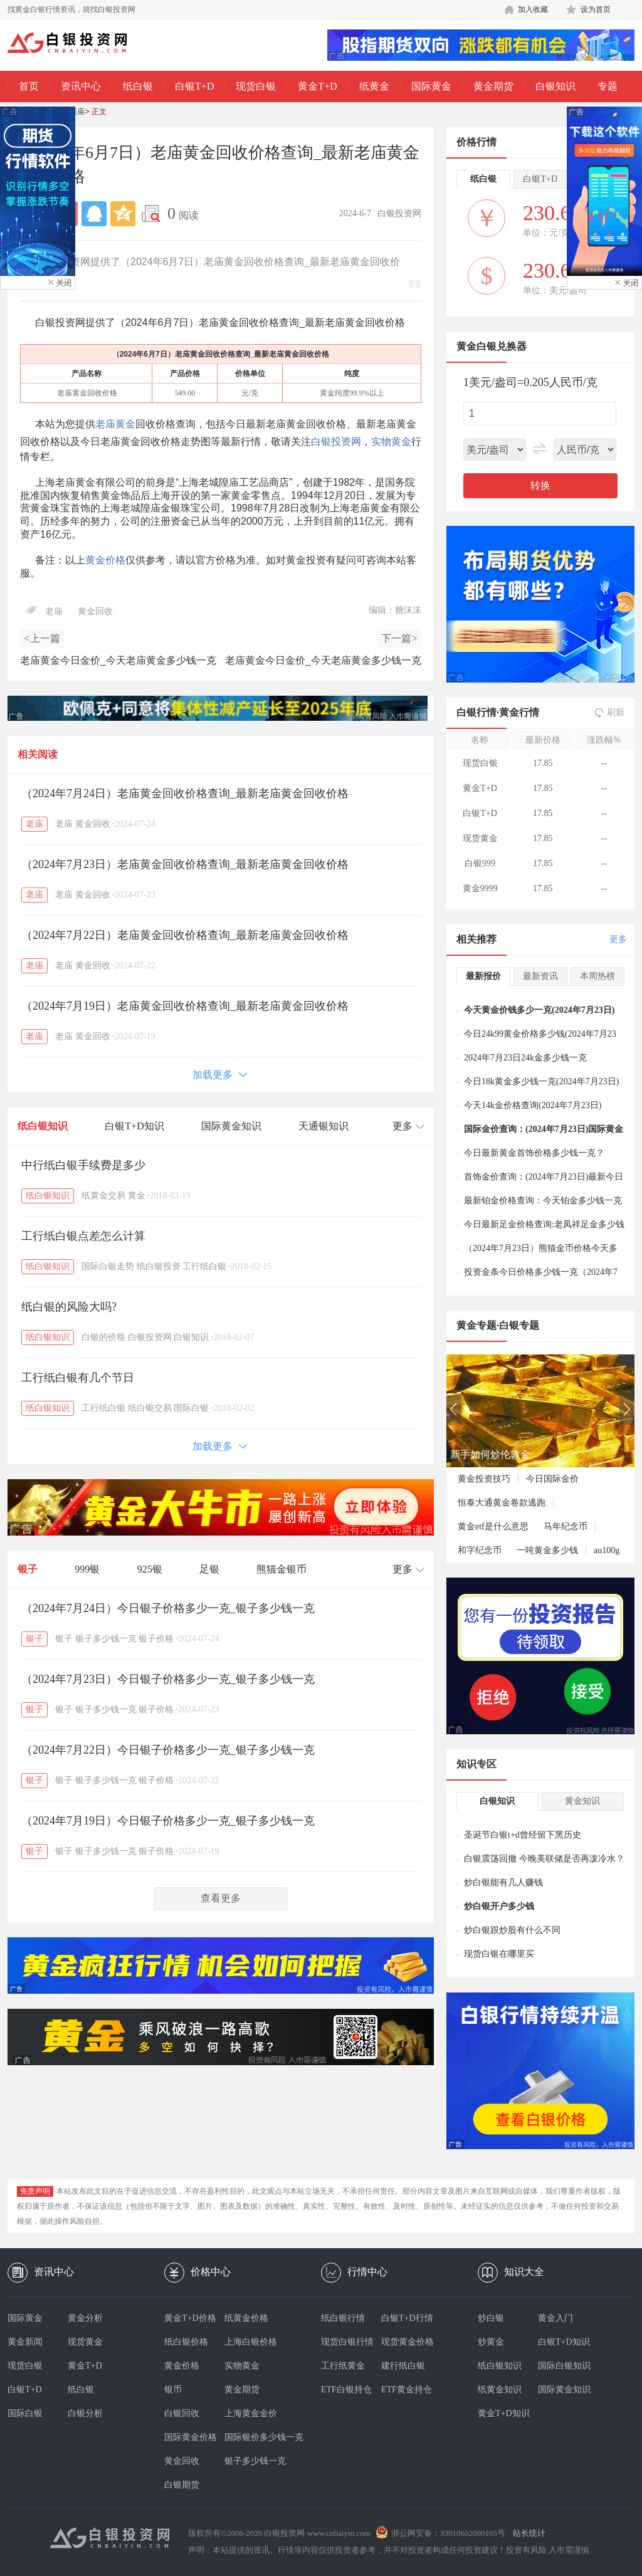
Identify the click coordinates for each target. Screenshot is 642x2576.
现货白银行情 (347, 2342)
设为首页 (596, 9)
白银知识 (555, 86)
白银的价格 (103, 1337)
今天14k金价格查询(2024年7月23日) (532, 1105)
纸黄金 (374, 86)
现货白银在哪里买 (499, 1954)
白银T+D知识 (134, 1126)
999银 (87, 1569)
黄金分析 (85, 2318)
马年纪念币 (565, 1526)
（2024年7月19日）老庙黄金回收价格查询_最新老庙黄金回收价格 (185, 1006)
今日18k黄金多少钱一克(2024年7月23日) (541, 1081)
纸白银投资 (159, 1266)
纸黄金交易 (103, 1195)
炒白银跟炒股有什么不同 (512, 1930)
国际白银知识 (564, 2365)
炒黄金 (491, 2342)
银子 (28, 1569)
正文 (99, 111)
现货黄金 (85, 2342)
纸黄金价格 (246, 2318)
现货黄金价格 (407, 2342)
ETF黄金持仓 (406, 2389)
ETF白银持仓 (346, 2389)
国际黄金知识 (231, 1126)
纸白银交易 (150, 1408)
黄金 (136, 1195)
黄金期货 (493, 86)
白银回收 (181, 2413)
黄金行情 (519, 712)
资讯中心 (81, 86)
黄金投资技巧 (484, 1479)
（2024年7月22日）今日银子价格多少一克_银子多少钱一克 (168, 1750)
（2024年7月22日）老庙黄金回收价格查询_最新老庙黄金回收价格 (185, 935)
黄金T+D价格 (190, 2318)
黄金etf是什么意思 (493, 1526)
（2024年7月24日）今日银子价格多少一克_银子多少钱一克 (168, 1608)
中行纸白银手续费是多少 (83, 1165)
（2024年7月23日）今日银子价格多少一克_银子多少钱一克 (168, 1679)
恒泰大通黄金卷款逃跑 (501, 1502)
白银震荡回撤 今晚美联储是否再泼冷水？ (544, 1858)
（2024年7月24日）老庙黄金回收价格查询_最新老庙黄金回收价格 (185, 793)
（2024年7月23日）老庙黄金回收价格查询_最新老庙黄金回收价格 (185, 864)
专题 (607, 86)
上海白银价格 (250, 2342)
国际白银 (191, 1408)
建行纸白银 (403, 2365)
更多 (618, 939)
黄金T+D (317, 86)
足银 (209, 1569)
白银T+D (194, 86)
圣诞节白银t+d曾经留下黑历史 (522, 1835)
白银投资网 (336, 441)
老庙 (77, 111)
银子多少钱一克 (106, 1638)
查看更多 (221, 1898)
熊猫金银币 (281, 1569)
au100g (606, 1550)
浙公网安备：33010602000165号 (448, 2533)
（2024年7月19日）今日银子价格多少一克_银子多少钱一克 (168, 1820)
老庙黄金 (115, 424)
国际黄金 (431, 86)
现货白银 (256, 86)
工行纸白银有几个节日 (77, 1377)
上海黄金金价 (250, 2413)
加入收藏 (533, 9)
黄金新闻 (25, 2342)
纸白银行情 (343, 2318)
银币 (173, 2389)
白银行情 (476, 712)
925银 (149, 1569)
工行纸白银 (204, 1266)
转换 (540, 485)
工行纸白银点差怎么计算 (83, 1236)
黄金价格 (105, 560)
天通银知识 (323, 1126)
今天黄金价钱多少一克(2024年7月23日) (539, 1010)
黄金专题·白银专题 (497, 1325)
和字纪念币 (480, 1550)
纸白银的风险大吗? (69, 1307)
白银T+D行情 (407, 2318)
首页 (29, 86)
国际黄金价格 (190, 2437)
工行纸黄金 (343, 2365)
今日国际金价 (552, 1479)
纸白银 (138, 86)
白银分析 (85, 2413)
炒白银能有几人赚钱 (503, 1882)
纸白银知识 (43, 1126)
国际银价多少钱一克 (254, 2437)
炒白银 (491, 2318)
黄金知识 (582, 1801)
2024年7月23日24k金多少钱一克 (525, 1057)
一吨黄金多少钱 (547, 1550)
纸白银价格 (186, 2342)
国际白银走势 (108, 1266)
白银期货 (181, 2485)
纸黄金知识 (500, 2389)
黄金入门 (555, 2318)
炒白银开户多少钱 (499, 1906)
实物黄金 (391, 441)
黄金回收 (95, 611)
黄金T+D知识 (504, 2413)
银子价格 (156, 1638)
